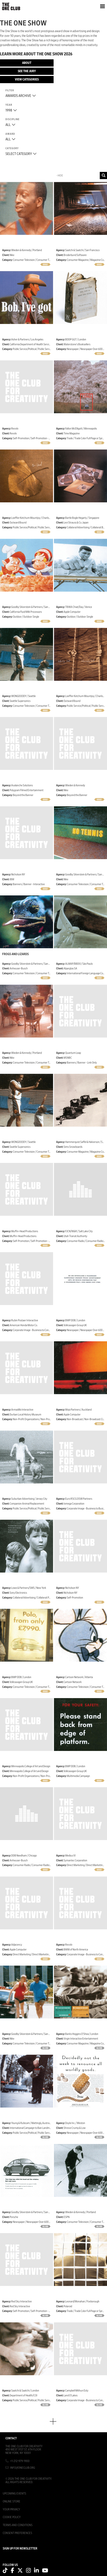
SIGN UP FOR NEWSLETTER (20, 2548)
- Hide (59, 175)
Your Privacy (11, 2509)
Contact (11, 2438)
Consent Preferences (17, 2533)
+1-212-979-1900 (20, 2461)
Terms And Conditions (17, 2525)
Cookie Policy (12, 2517)
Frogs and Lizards (15, 954)
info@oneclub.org (22, 2467)
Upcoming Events (14, 2493)
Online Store (11, 2501)
